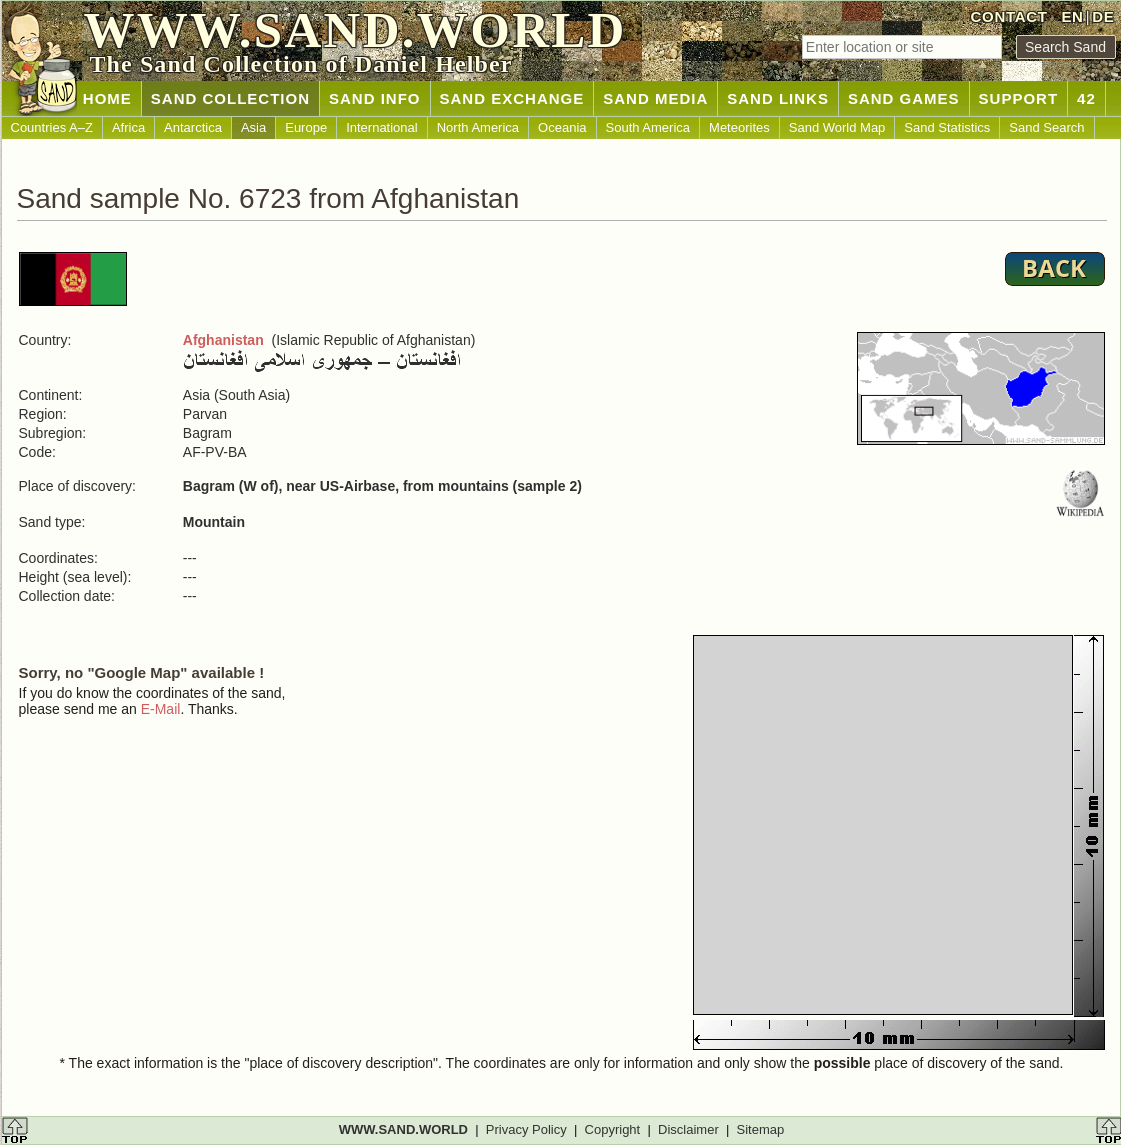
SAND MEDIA (655, 98)
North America (478, 127)
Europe (306, 127)
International (382, 127)
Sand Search (1046, 127)
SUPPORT (1019, 98)
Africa (128, 127)
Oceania (562, 127)
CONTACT (1009, 16)
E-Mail (161, 709)
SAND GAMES (904, 98)
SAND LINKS (778, 98)
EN (1072, 16)
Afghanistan (223, 340)
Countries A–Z (52, 127)
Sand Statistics (947, 127)
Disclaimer (688, 1129)
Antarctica (193, 127)
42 (1086, 98)
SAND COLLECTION (230, 98)
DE (1103, 16)
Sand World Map (837, 127)
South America (648, 127)
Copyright (613, 1129)
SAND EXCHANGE (512, 98)
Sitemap (761, 1129)
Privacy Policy (526, 1129)
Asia (253, 127)
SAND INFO (375, 98)
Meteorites (739, 127)
